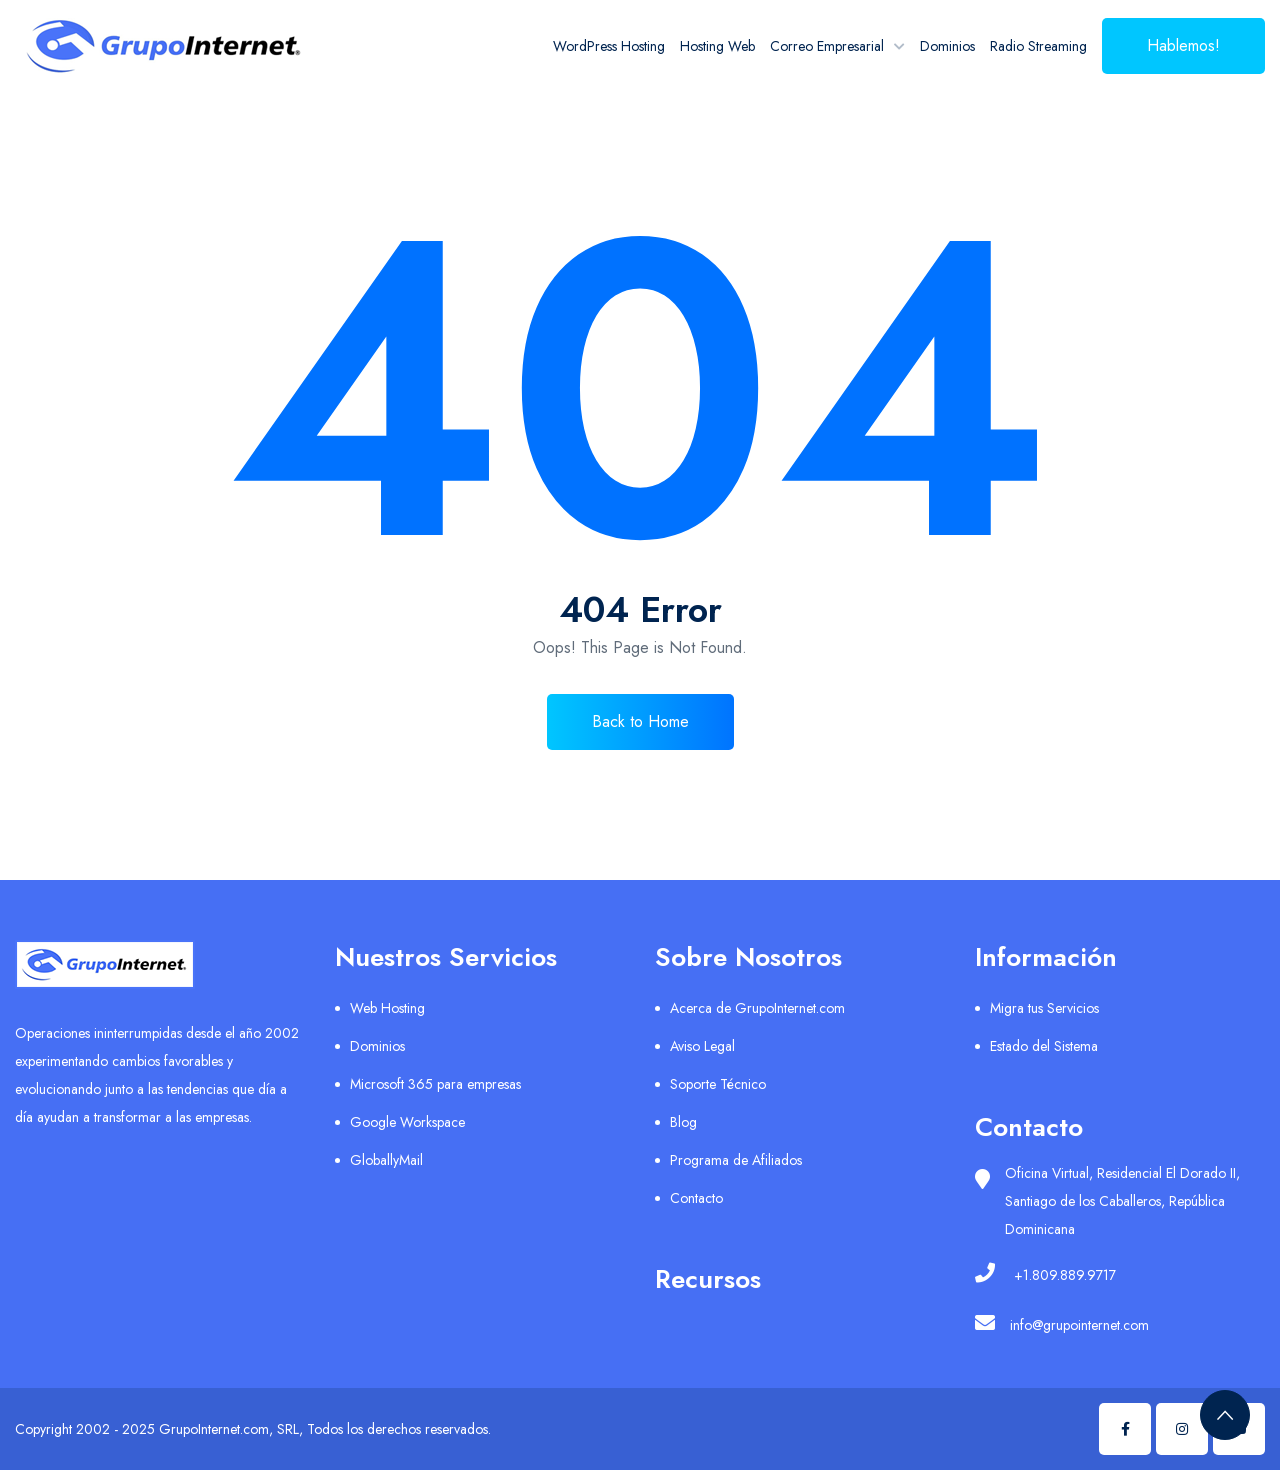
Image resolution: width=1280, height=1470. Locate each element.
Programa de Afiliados (736, 1160)
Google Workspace (407, 1122)
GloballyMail (386, 1160)
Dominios (947, 46)
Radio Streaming (1038, 46)
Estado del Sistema (1044, 1046)
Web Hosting (387, 1008)
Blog (683, 1122)
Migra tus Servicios (1044, 1008)
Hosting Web (717, 46)
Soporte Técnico (718, 1084)
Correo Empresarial (827, 46)
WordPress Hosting (609, 46)
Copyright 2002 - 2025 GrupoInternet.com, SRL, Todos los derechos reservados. (253, 1429)
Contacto (696, 1198)
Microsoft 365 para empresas (435, 1084)
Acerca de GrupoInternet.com (757, 1008)
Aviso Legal (702, 1046)
